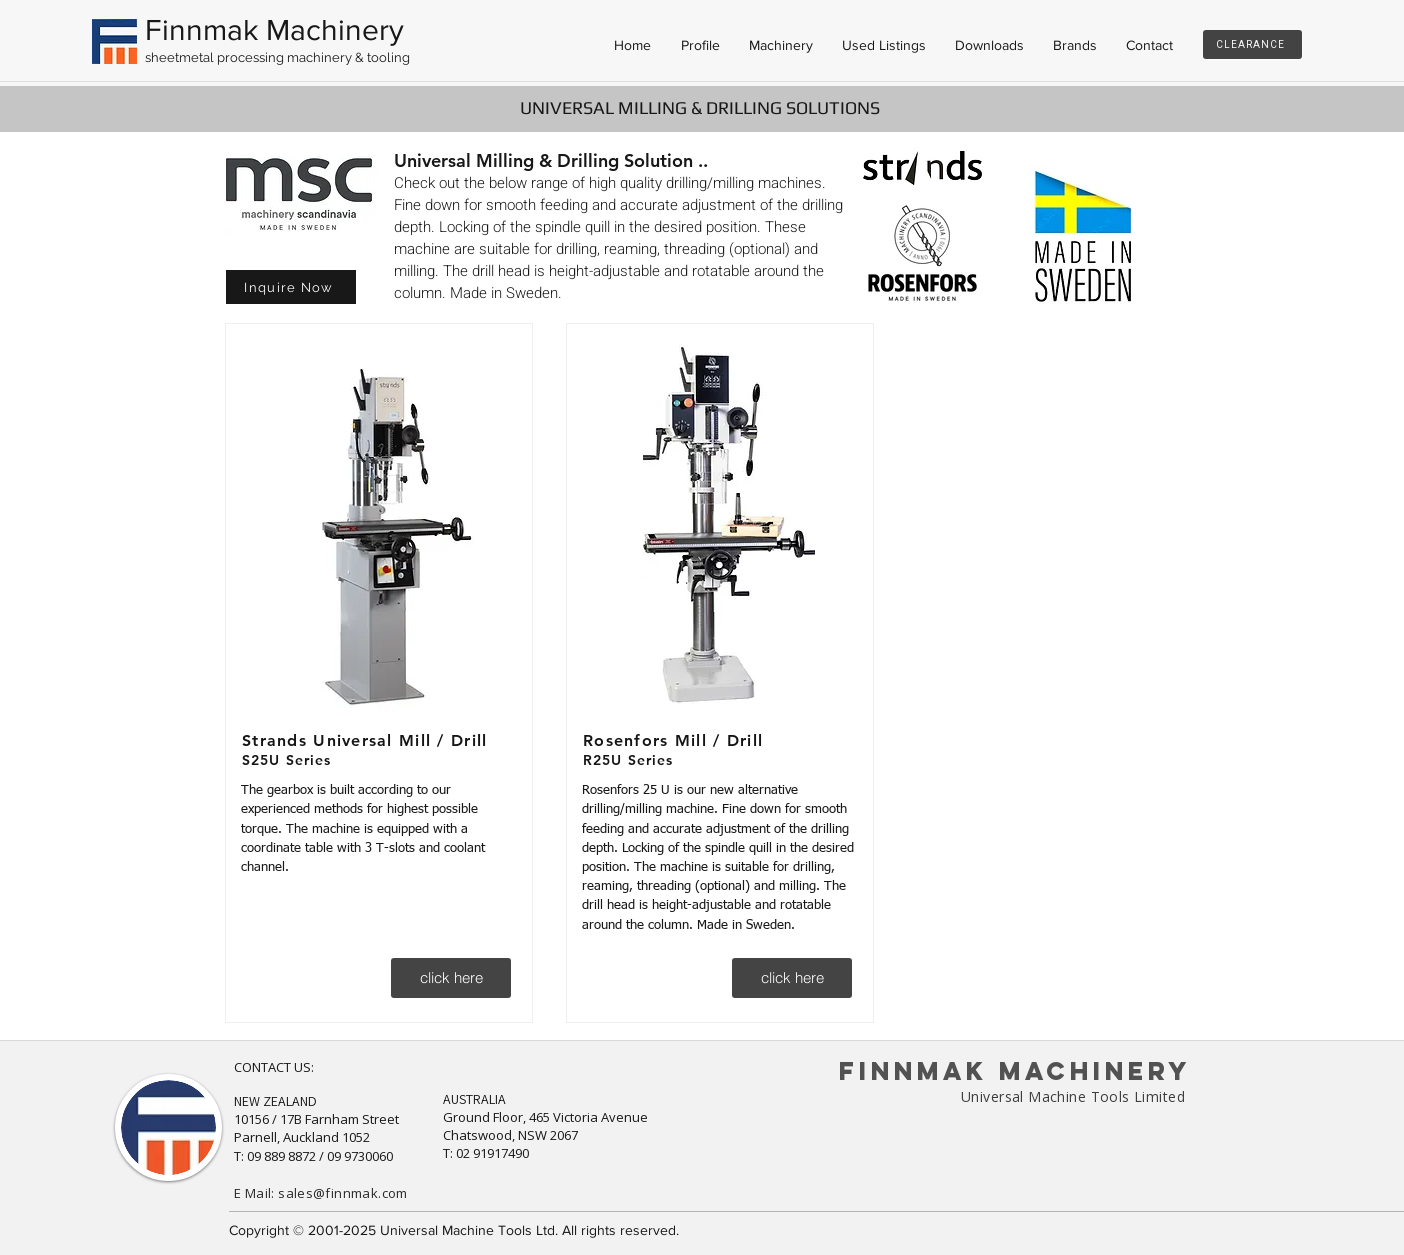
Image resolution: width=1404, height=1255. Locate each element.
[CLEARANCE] (1252, 44)
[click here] (451, 978)
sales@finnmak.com (343, 1193)
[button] (291, 287)
